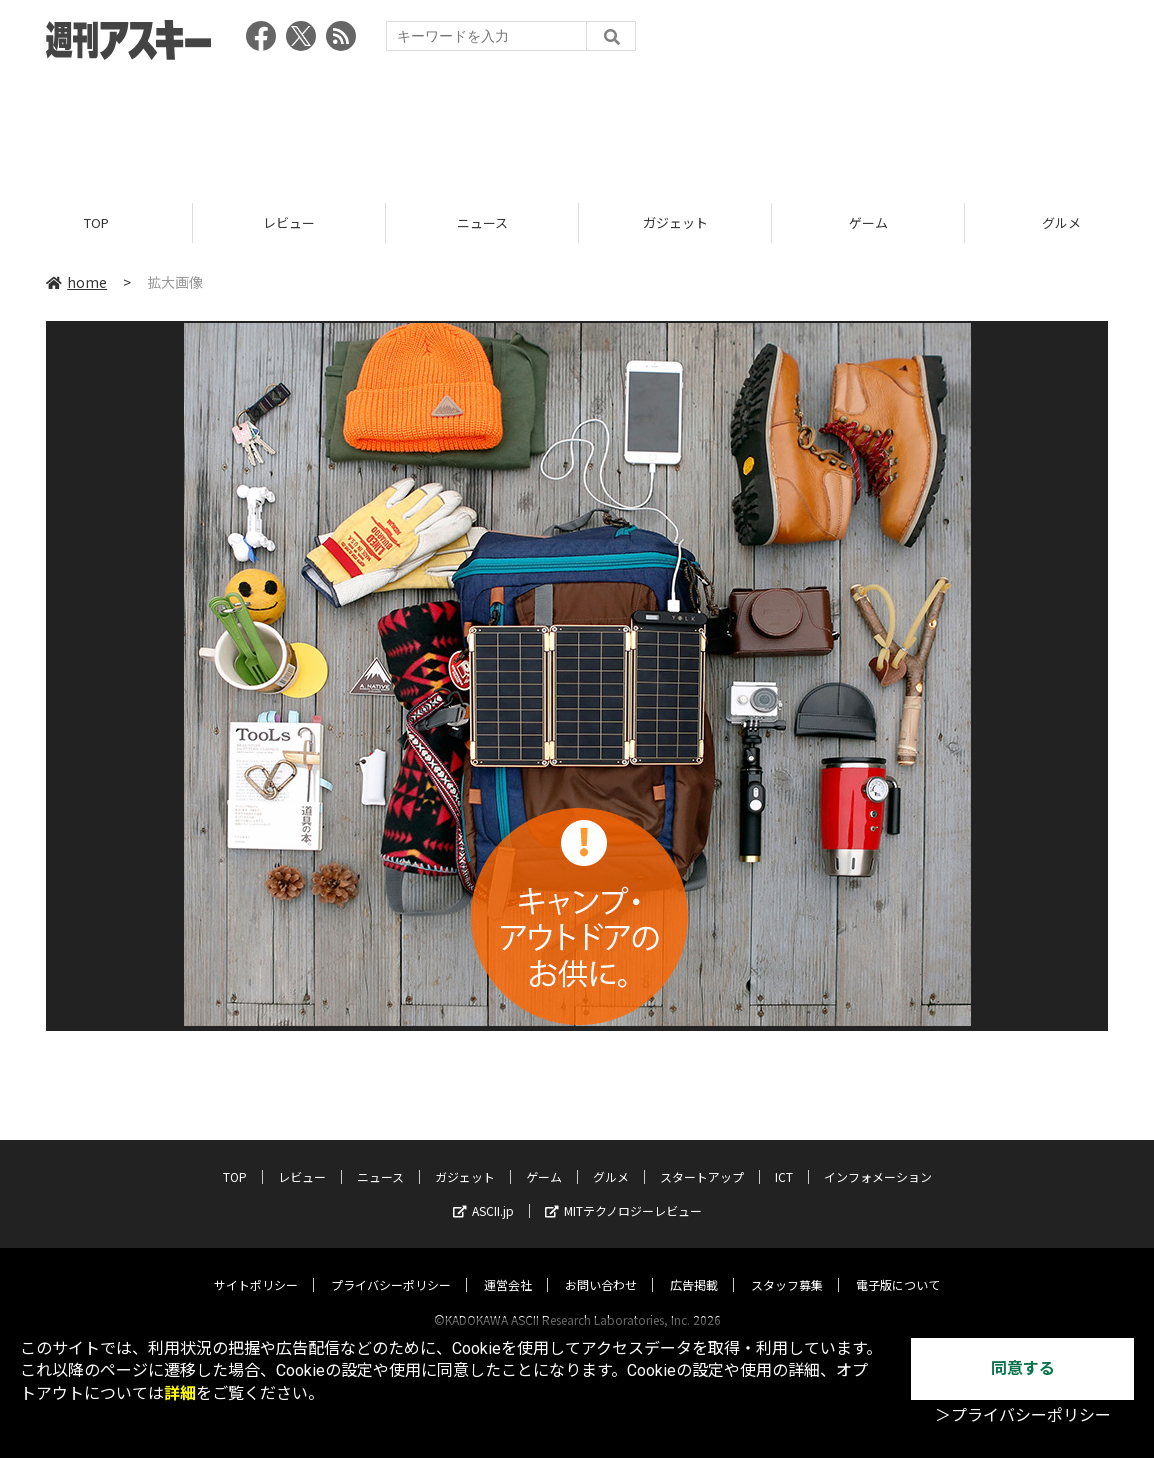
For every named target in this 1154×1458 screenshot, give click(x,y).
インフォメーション (878, 1157)
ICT (784, 1157)
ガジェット (675, 222)
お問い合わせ (601, 1265)
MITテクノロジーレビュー (623, 1191)
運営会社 (508, 1265)
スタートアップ (702, 1157)
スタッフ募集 (787, 1265)
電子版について (898, 1265)
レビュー (289, 222)
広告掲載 (694, 1265)
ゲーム (868, 222)
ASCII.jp (483, 1191)
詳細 (180, 1393)
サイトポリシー (256, 1265)
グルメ (611, 1157)
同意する (1023, 1368)
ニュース (482, 222)
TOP (96, 222)
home (76, 282)
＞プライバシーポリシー (1023, 1415)
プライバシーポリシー (391, 1265)
